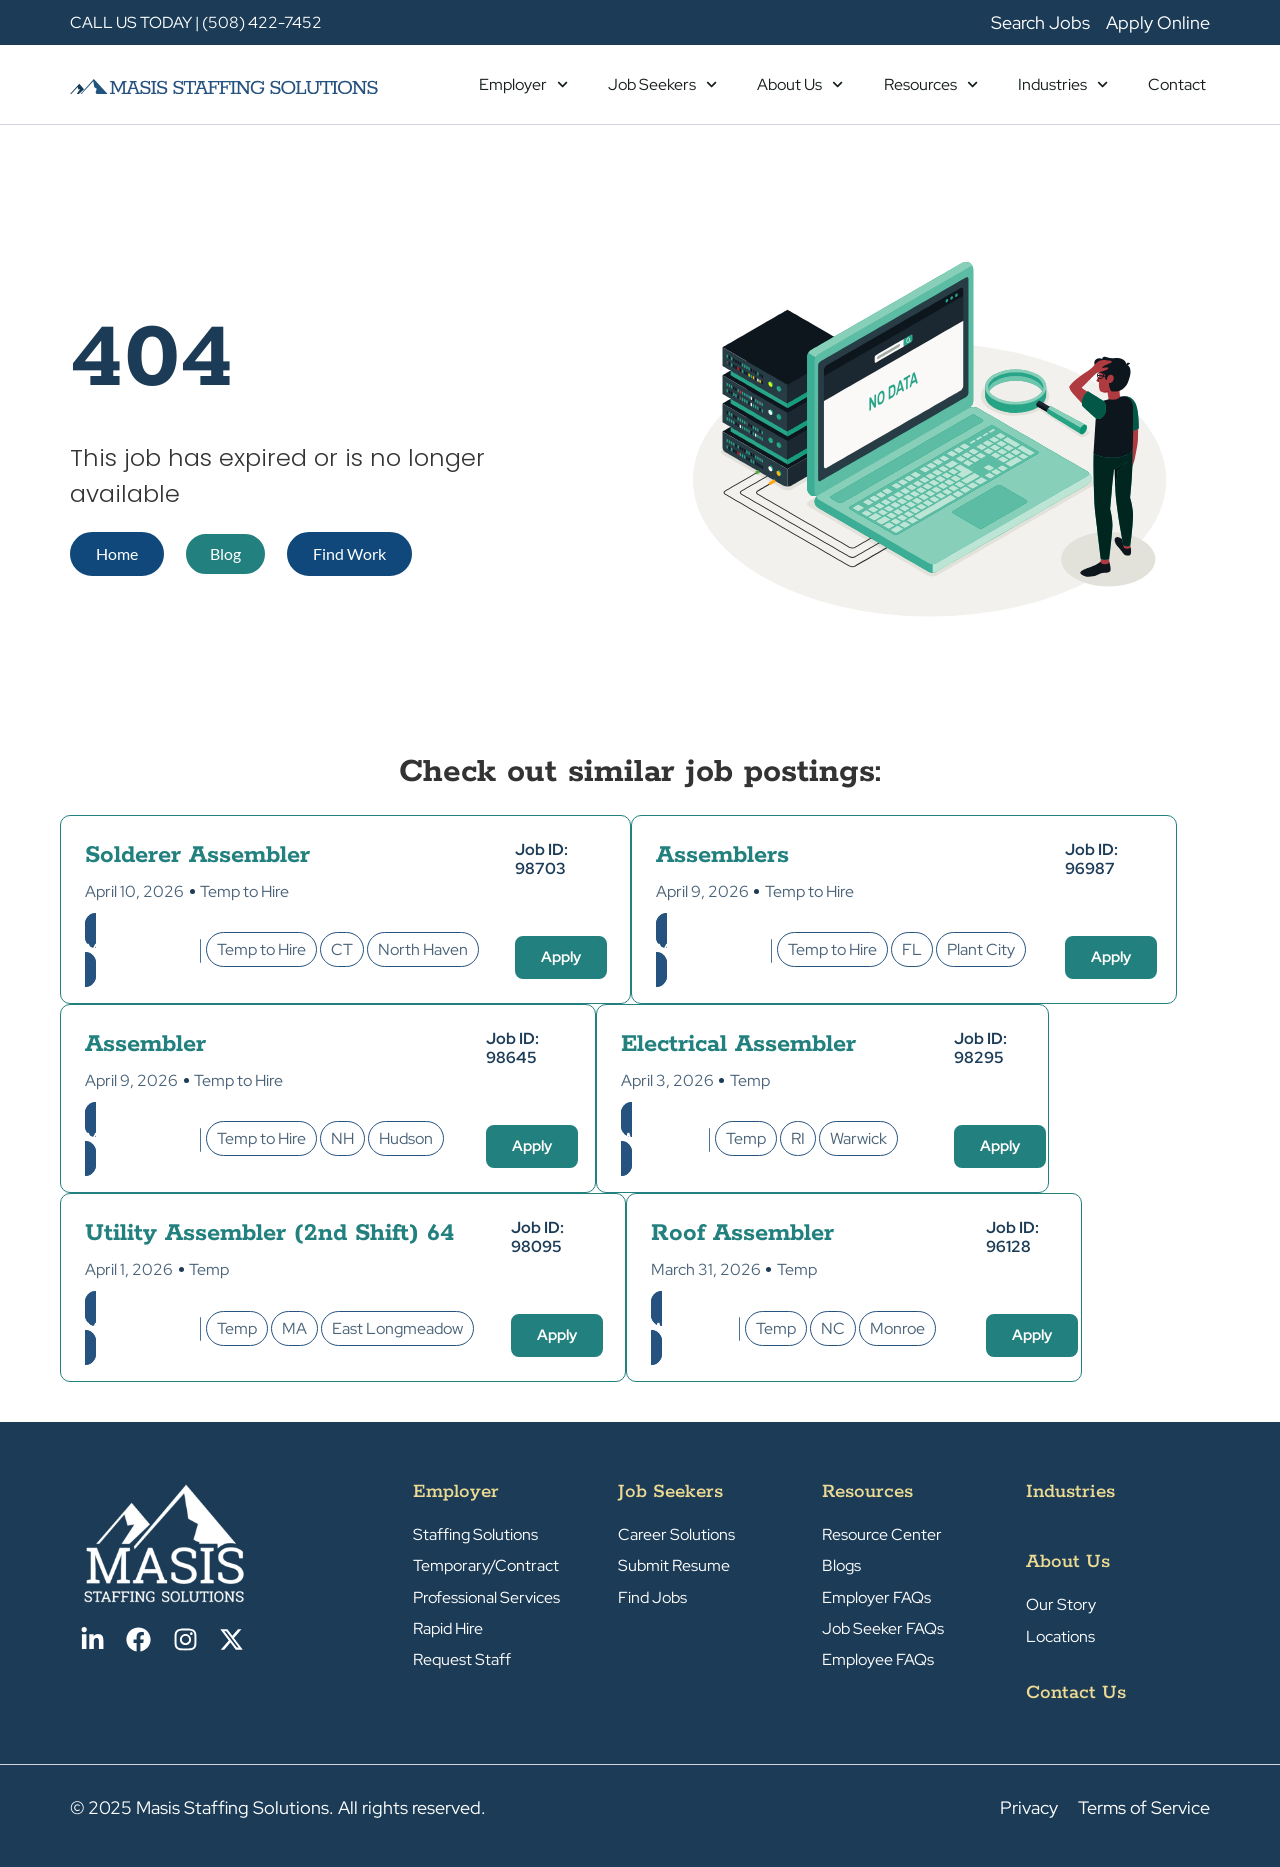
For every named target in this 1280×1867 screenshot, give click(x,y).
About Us (800, 84)
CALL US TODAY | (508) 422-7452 (196, 22)
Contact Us (1076, 1693)
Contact (1177, 84)
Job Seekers (662, 84)
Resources (931, 84)
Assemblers (722, 855)
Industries (1063, 84)
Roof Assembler (742, 1233)
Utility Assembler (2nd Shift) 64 (270, 1233)
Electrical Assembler (738, 1044)
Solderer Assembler (197, 855)
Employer (523, 84)
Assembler (145, 1044)
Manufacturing (140, 949)
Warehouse (662, 1138)
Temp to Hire (244, 891)
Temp (750, 1080)
